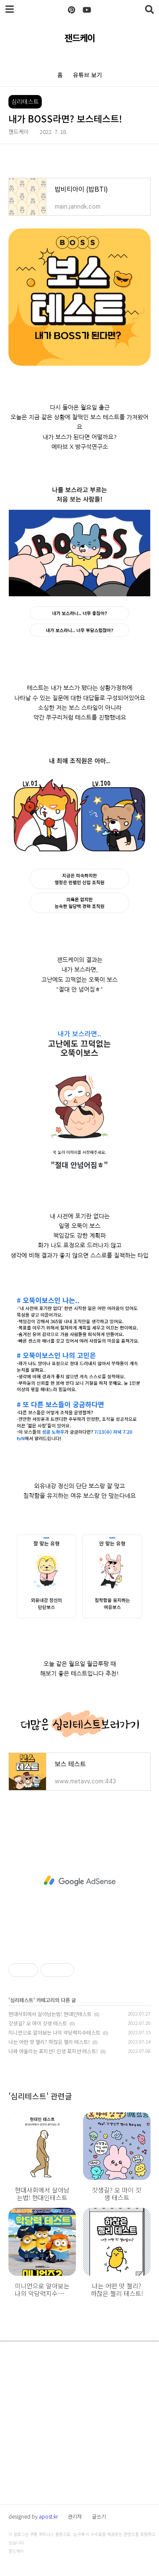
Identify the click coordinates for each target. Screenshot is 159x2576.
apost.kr (48, 2516)
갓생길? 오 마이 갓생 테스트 (37, 2023)
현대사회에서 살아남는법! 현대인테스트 (50, 2013)
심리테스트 (21, 1999)
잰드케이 (80, 37)
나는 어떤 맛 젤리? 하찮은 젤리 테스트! (49, 2041)
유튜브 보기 (87, 75)
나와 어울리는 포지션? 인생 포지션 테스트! (53, 2050)
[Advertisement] (79, 1881)
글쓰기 (99, 2516)
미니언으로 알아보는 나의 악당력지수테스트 (54, 2032)
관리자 (75, 2516)
